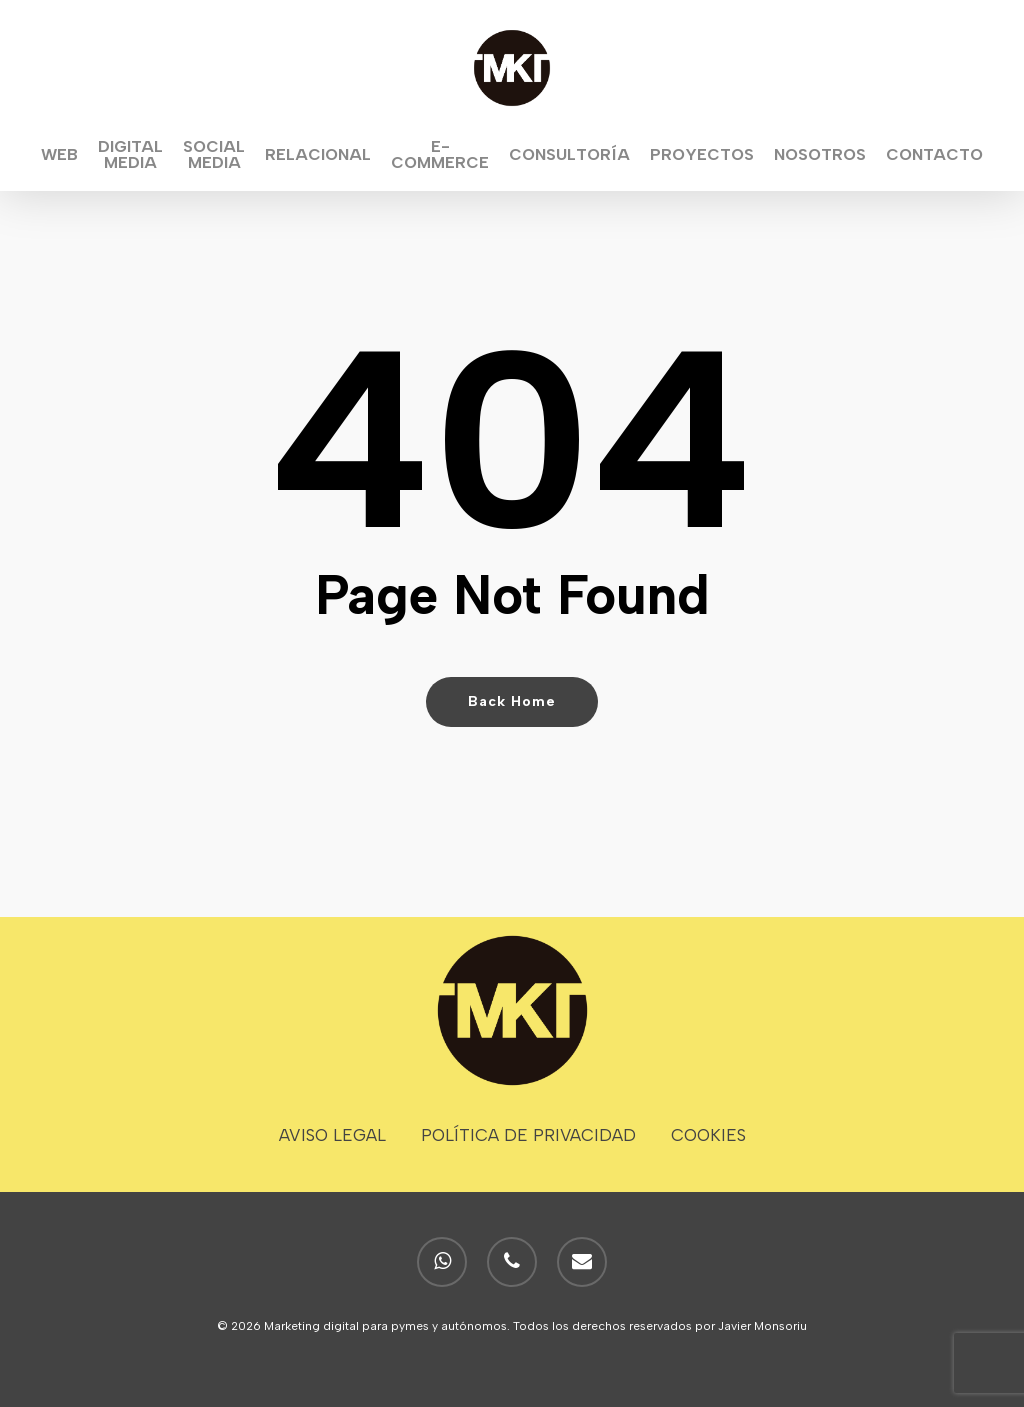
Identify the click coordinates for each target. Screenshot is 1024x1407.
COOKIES (708, 1135)
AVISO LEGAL (332, 1135)
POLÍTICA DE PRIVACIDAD (528, 1135)
